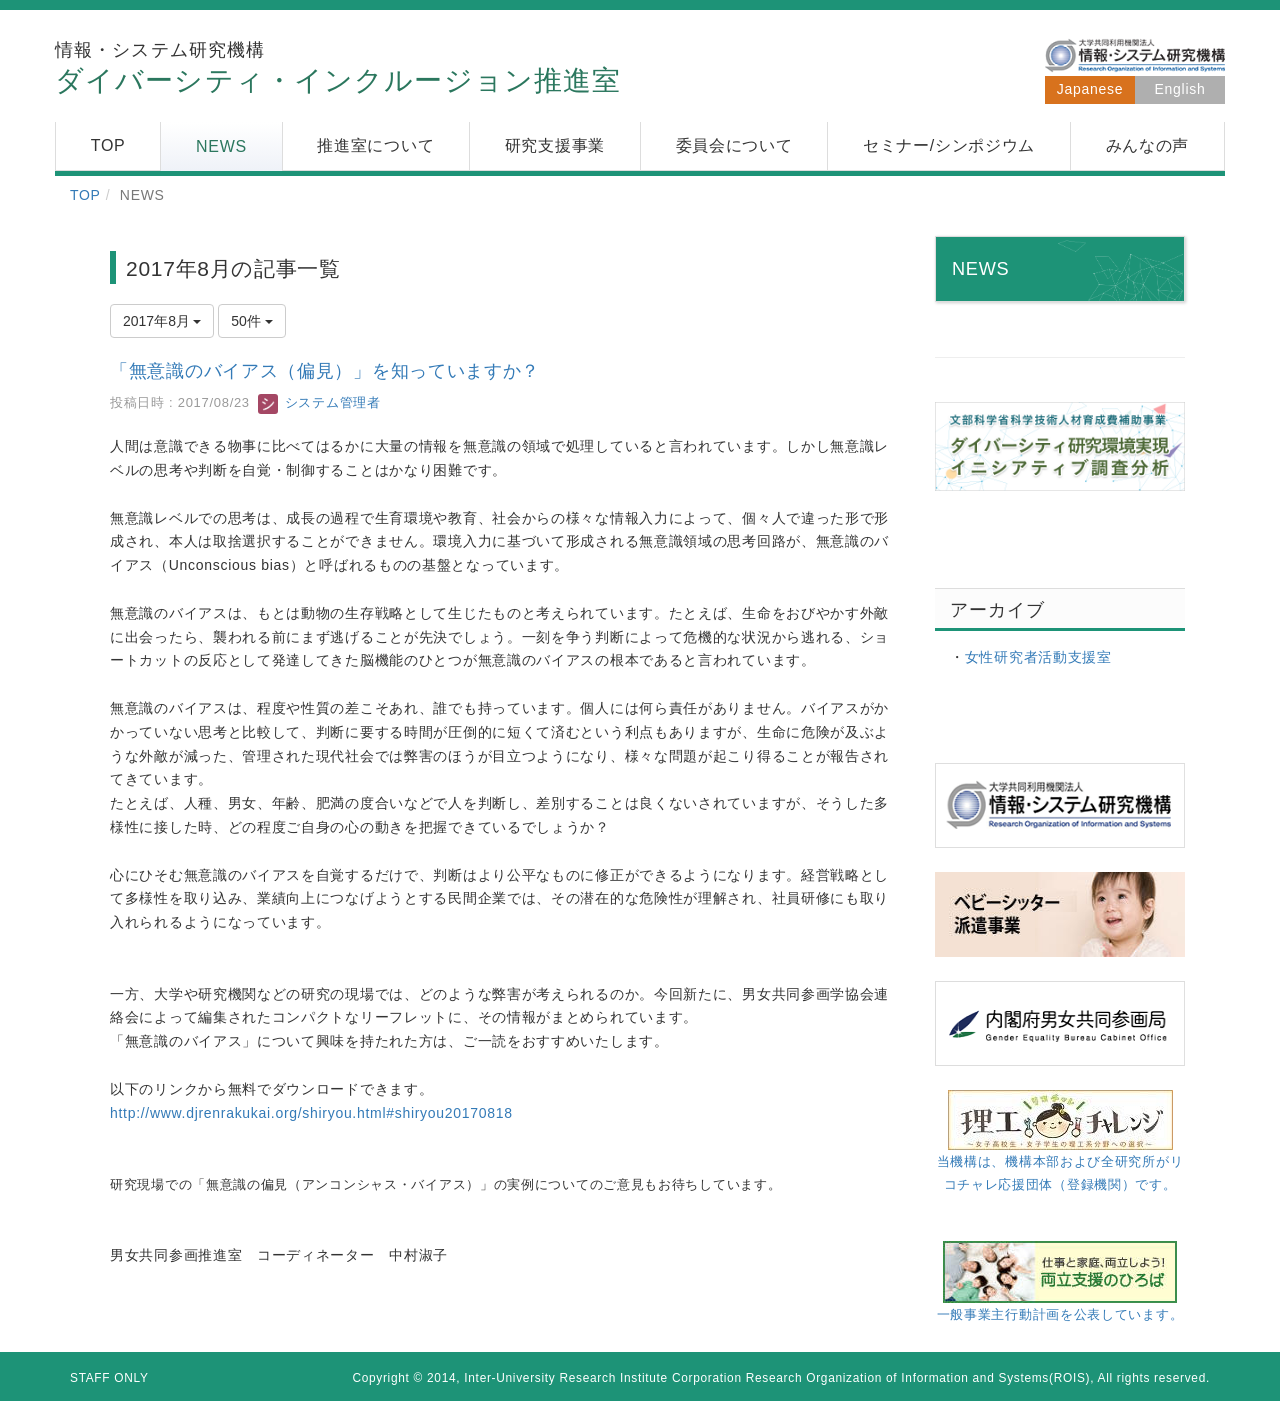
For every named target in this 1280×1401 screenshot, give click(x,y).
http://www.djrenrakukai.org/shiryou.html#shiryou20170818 (311, 1113)
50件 (251, 321)
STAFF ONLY (109, 1378)
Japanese (1090, 89)
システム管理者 (319, 402)
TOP (85, 195)
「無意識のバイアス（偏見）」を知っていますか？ (325, 371)
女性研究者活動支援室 (1038, 657)
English (1180, 89)
